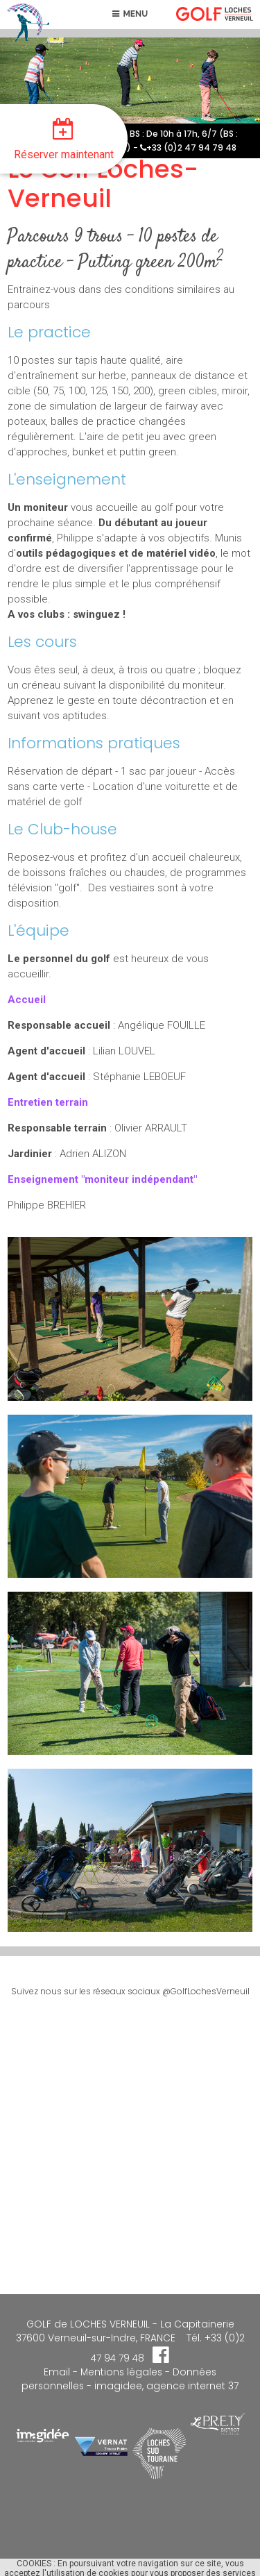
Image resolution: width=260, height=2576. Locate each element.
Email (57, 2372)
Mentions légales (120, 2372)
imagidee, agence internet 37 (166, 2386)
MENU (130, 14)
